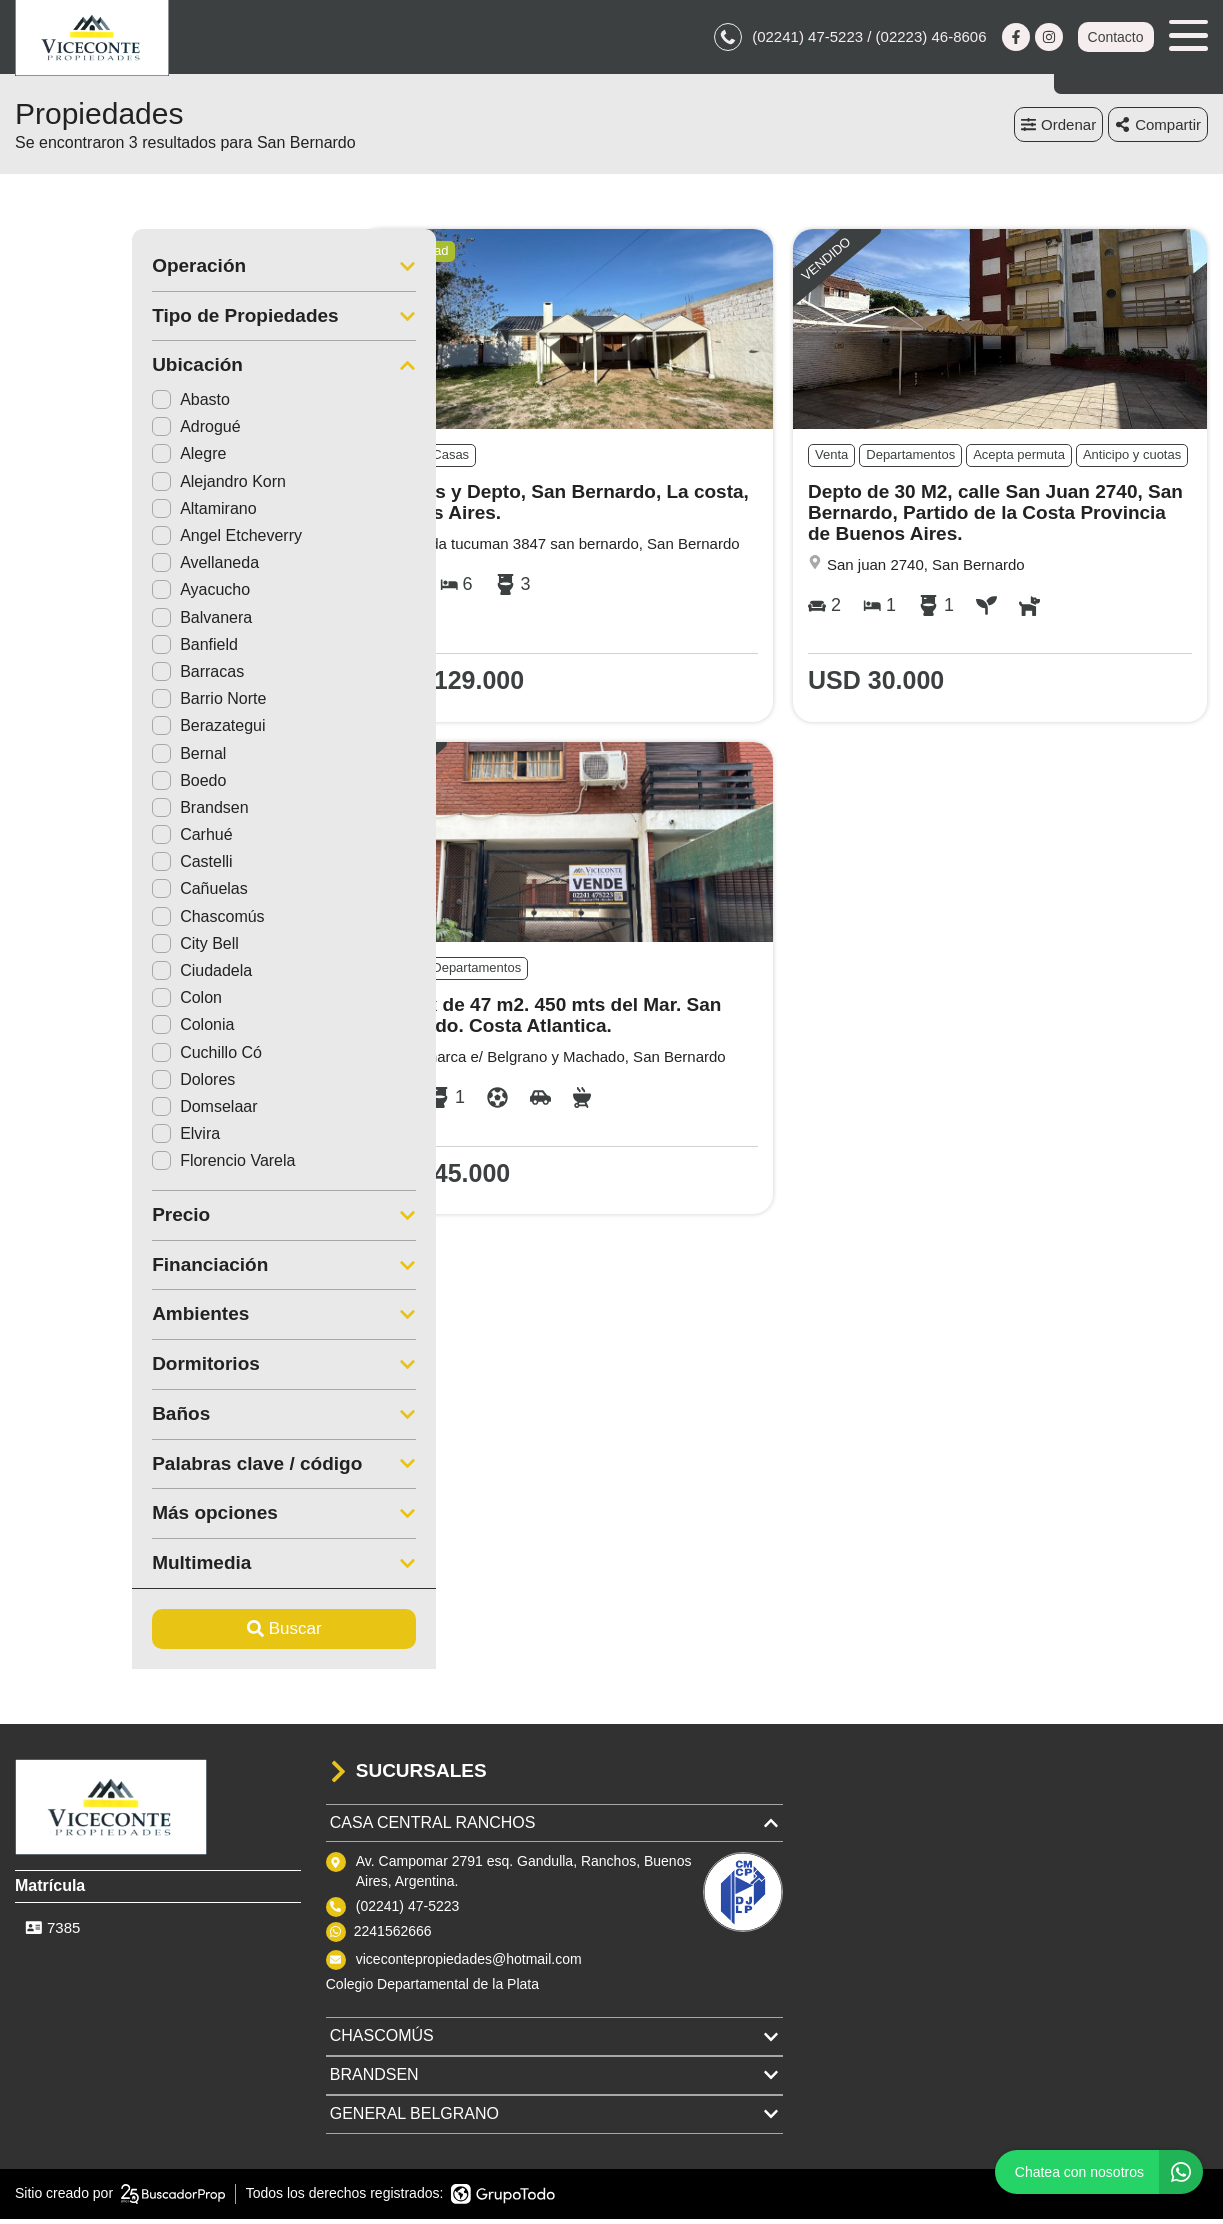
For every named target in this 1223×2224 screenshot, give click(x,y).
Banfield (78, 650)
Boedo (72, 785)
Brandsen (83, 813)
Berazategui (91, 731)
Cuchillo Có (90, 1057)
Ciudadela (85, 976)
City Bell (78, 949)
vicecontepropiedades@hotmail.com (469, 1964)
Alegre (72, 459)
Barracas (81, 677)
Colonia (76, 1030)
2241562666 (393, 1937)
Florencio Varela (106, 1166)
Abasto (74, 405)
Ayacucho (84, 595)
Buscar (167, 1634)
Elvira (69, 1139)
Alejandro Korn (102, 486)
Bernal (72, 758)
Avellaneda (88, 568)
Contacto (1115, 40)
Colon (70, 1003)
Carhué (75, 840)
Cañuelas (83, 894)
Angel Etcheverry (110, 541)
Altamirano (87, 514)
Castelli (75, 867)
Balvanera (85, 622)
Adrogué (79, 432)
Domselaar (87, 1112)
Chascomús (91, 921)
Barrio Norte (92, 704)
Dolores (76, 1085)
